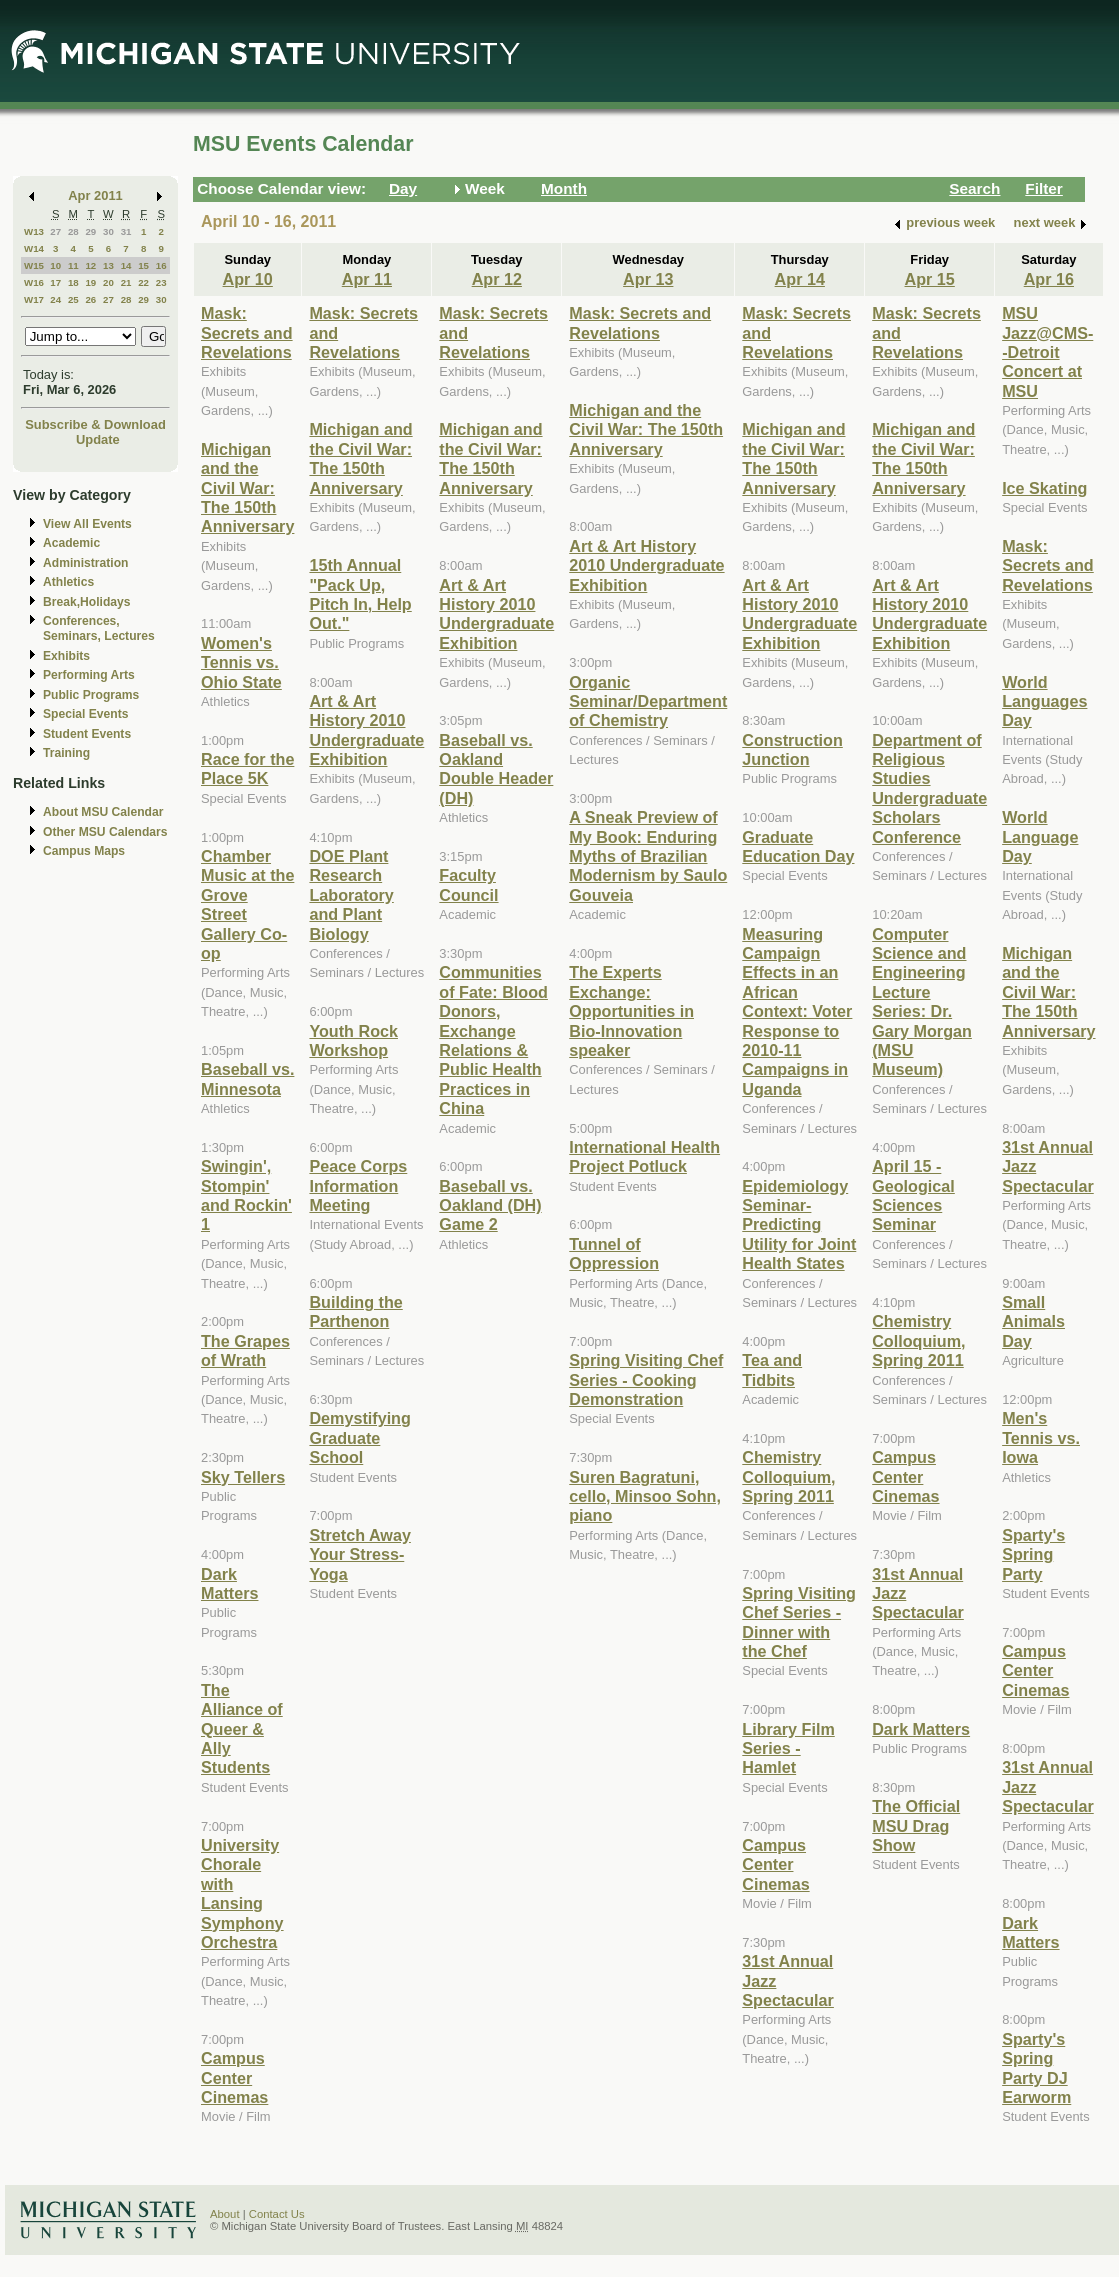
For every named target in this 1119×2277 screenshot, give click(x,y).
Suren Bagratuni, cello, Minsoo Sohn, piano (645, 1496)
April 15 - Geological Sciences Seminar (913, 1195)
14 (126, 265)
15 (143, 265)
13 (108, 265)
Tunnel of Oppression (614, 1253)
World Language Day (1040, 836)
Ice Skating (1044, 488)
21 (126, 282)
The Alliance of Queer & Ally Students (242, 1729)
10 (55, 265)
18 (73, 282)
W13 (34, 231)
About (225, 2214)
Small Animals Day (1033, 1321)
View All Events (87, 524)
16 (161, 265)
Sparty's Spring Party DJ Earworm (1036, 2068)
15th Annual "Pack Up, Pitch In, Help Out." (360, 594)
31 (126, 231)
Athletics (68, 582)
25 (73, 299)
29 (90, 231)
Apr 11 (367, 279)
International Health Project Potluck (644, 1156)
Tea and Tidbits (772, 1369)
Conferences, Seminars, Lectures (99, 628)
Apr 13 (648, 279)
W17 (34, 299)
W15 (34, 265)
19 (90, 282)
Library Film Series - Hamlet (788, 1748)
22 (143, 282)
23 (161, 282)
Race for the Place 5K (247, 768)
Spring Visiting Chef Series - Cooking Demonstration (646, 1379)
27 (55, 231)
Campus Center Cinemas (234, 2077)
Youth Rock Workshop (353, 1040)
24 (55, 299)
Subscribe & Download (95, 424)
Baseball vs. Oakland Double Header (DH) (496, 769)
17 (55, 282)
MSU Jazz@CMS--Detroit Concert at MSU (1047, 352)
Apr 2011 (95, 195)
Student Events (87, 734)
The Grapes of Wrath (245, 1350)
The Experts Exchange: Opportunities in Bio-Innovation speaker (631, 1011)
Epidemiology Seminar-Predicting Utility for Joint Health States (799, 1225)
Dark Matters (229, 1583)
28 (73, 231)
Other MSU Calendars (105, 832)
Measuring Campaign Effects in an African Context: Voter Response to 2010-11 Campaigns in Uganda (797, 1011)
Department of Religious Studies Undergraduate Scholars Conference (929, 788)
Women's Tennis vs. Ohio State (241, 662)
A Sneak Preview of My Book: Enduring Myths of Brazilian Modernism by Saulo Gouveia (648, 856)
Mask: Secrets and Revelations (247, 332)
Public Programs (91, 695)
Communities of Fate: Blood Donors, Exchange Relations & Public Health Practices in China (493, 1040)
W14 (34, 248)
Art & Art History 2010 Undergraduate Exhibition (366, 730)
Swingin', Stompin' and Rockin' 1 (246, 1195)
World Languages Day (1044, 701)
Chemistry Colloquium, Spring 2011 (788, 1476)
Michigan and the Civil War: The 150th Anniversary (247, 488)
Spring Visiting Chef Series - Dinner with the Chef (799, 1622)
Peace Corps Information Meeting (358, 1185)
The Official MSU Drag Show (916, 1825)
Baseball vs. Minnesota (247, 1078)
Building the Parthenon (355, 1311)
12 (90, 265)
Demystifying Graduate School (359, 1437)
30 (108, 231)
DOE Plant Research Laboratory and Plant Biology (351, 895)
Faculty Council (468, 884)
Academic (71, 543)
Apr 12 (497, 279)
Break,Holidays (87, 602)
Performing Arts (89, 675)
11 (73, 265)
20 (108, 282)
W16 (34, 282)
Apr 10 (248, 279)
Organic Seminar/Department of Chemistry (648, 701)
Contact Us (277, 2214)
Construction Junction (792, 749)
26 (90, 299)
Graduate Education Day (798, 846)
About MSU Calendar (103, 812)
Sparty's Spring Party (1033, 1554)
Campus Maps (84, 851)
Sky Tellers (243, 1477)
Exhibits (66, 656)
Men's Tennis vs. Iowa (1041, 1437)
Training (66, 753)
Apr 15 (930, 279)
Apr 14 (800, 279)
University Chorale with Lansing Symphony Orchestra (242, 1893)
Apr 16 (1049, 279)
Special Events (85, 714)
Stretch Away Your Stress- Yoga (359, 1554)
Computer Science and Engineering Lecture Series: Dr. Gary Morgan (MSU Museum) (922, 1002)
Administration (85, 563)
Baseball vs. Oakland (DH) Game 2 (490, 1205)
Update (98, 439)
